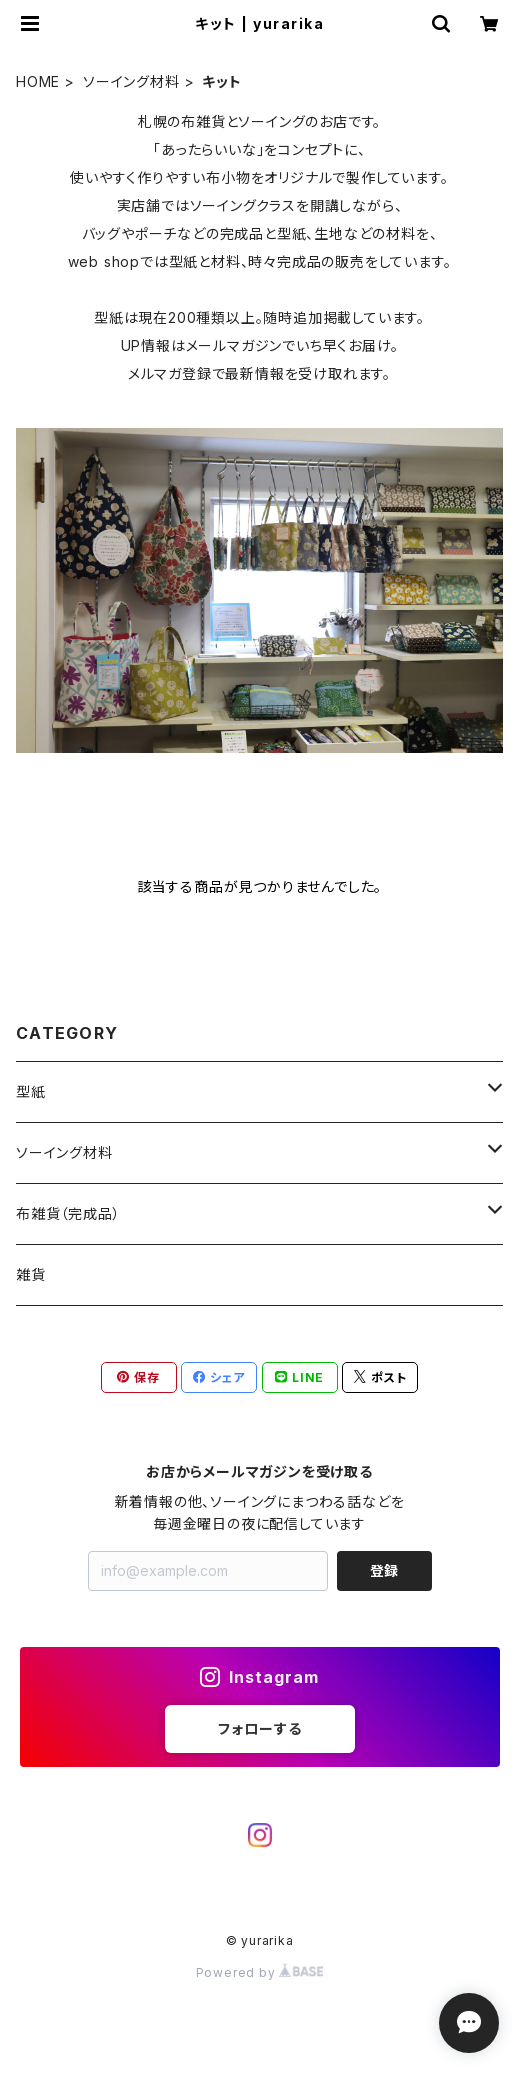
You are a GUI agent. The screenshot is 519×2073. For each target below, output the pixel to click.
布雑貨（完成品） (68, 1213)
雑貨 (31, 1274)
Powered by (260, 1972)
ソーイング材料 (131, 81)
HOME (38, 81)
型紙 (31, 1091)
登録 (384, 1570)
